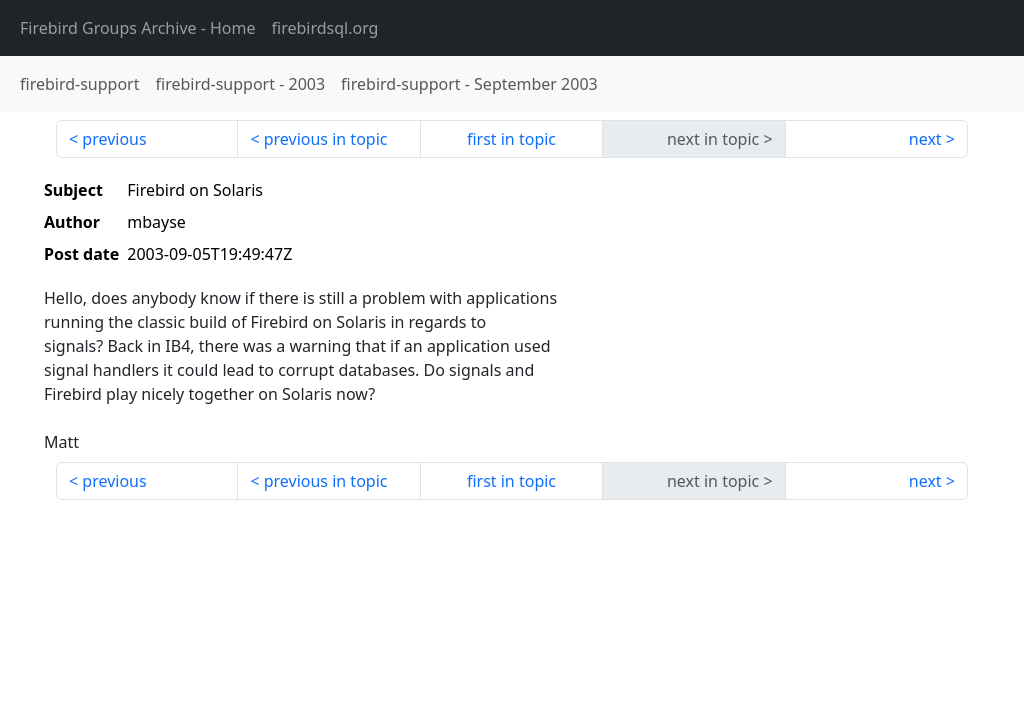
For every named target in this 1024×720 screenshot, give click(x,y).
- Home (138, 28)
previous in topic (326, 139)
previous (114, 139)
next (925, 139)
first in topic (511, 139)
